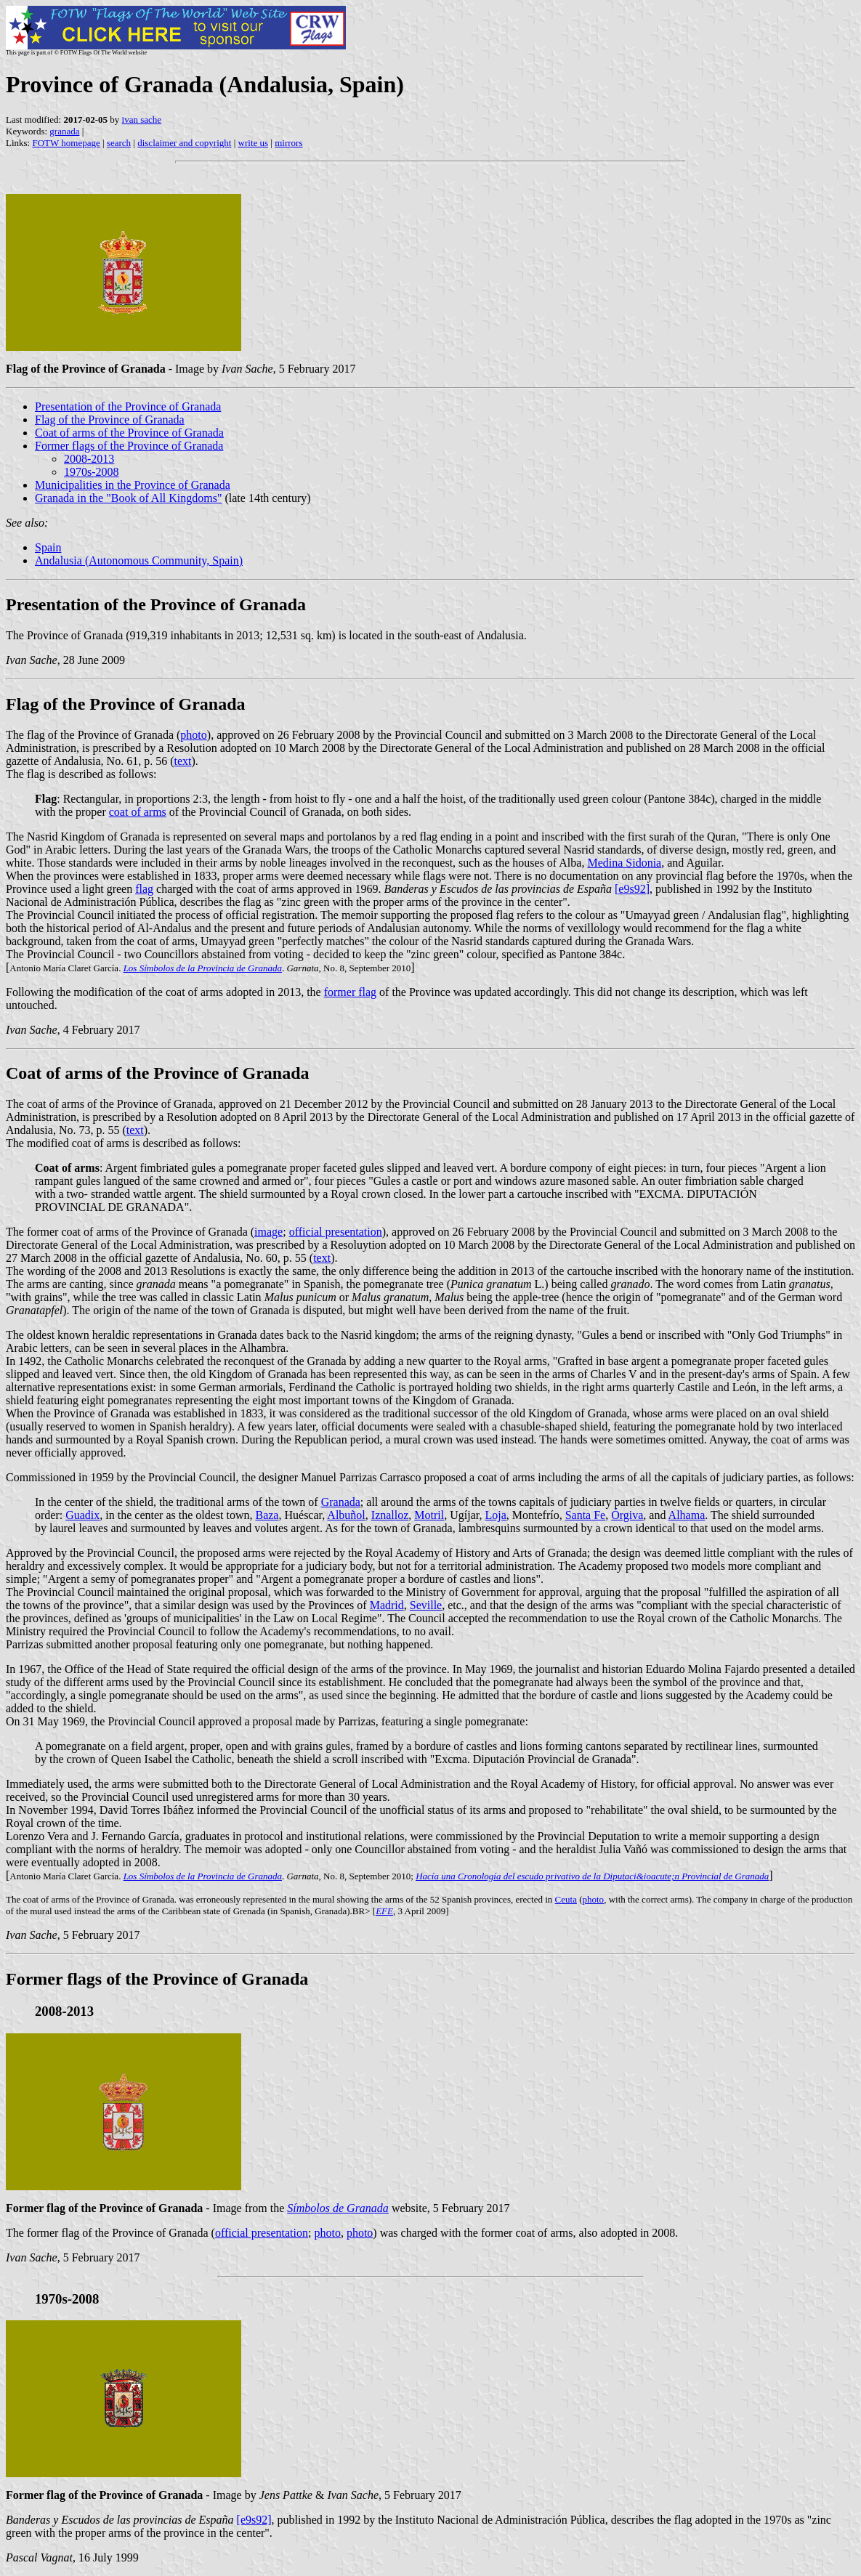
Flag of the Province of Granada (110, 419)
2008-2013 (89, 459)
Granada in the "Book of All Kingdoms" (128, 498)
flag (144, 889)
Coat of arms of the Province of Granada (129, 432)
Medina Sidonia (624, 862)
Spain (48, 547)
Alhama (687, 1515)
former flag (350, 992)
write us (253, 142)
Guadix (82, 1515)
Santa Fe (585, 1515)
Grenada (249, 1910)
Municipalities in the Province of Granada (132, 485)
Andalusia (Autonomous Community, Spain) (139, 560)
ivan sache (142, 119)
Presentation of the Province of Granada (128, 406)
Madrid (387, 1605)
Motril (429, 1515)
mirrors (288, 142)
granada (64, 131)
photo (193, 735)
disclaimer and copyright (184, 142)
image (268, 1232)
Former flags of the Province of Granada (129, 446)
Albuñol (346, 1515)
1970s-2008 (91, 472)
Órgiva (627, 1515)
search (119, 142)
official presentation (335, 1232)
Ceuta (566, 1899)
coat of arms (137, 812)
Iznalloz (390, 1515)
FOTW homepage (66, 142)
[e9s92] (632, 889)
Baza (266, 1515)
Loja (495, 1515)
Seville (426, 1605)
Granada (340, 1502)
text (183, 761)
